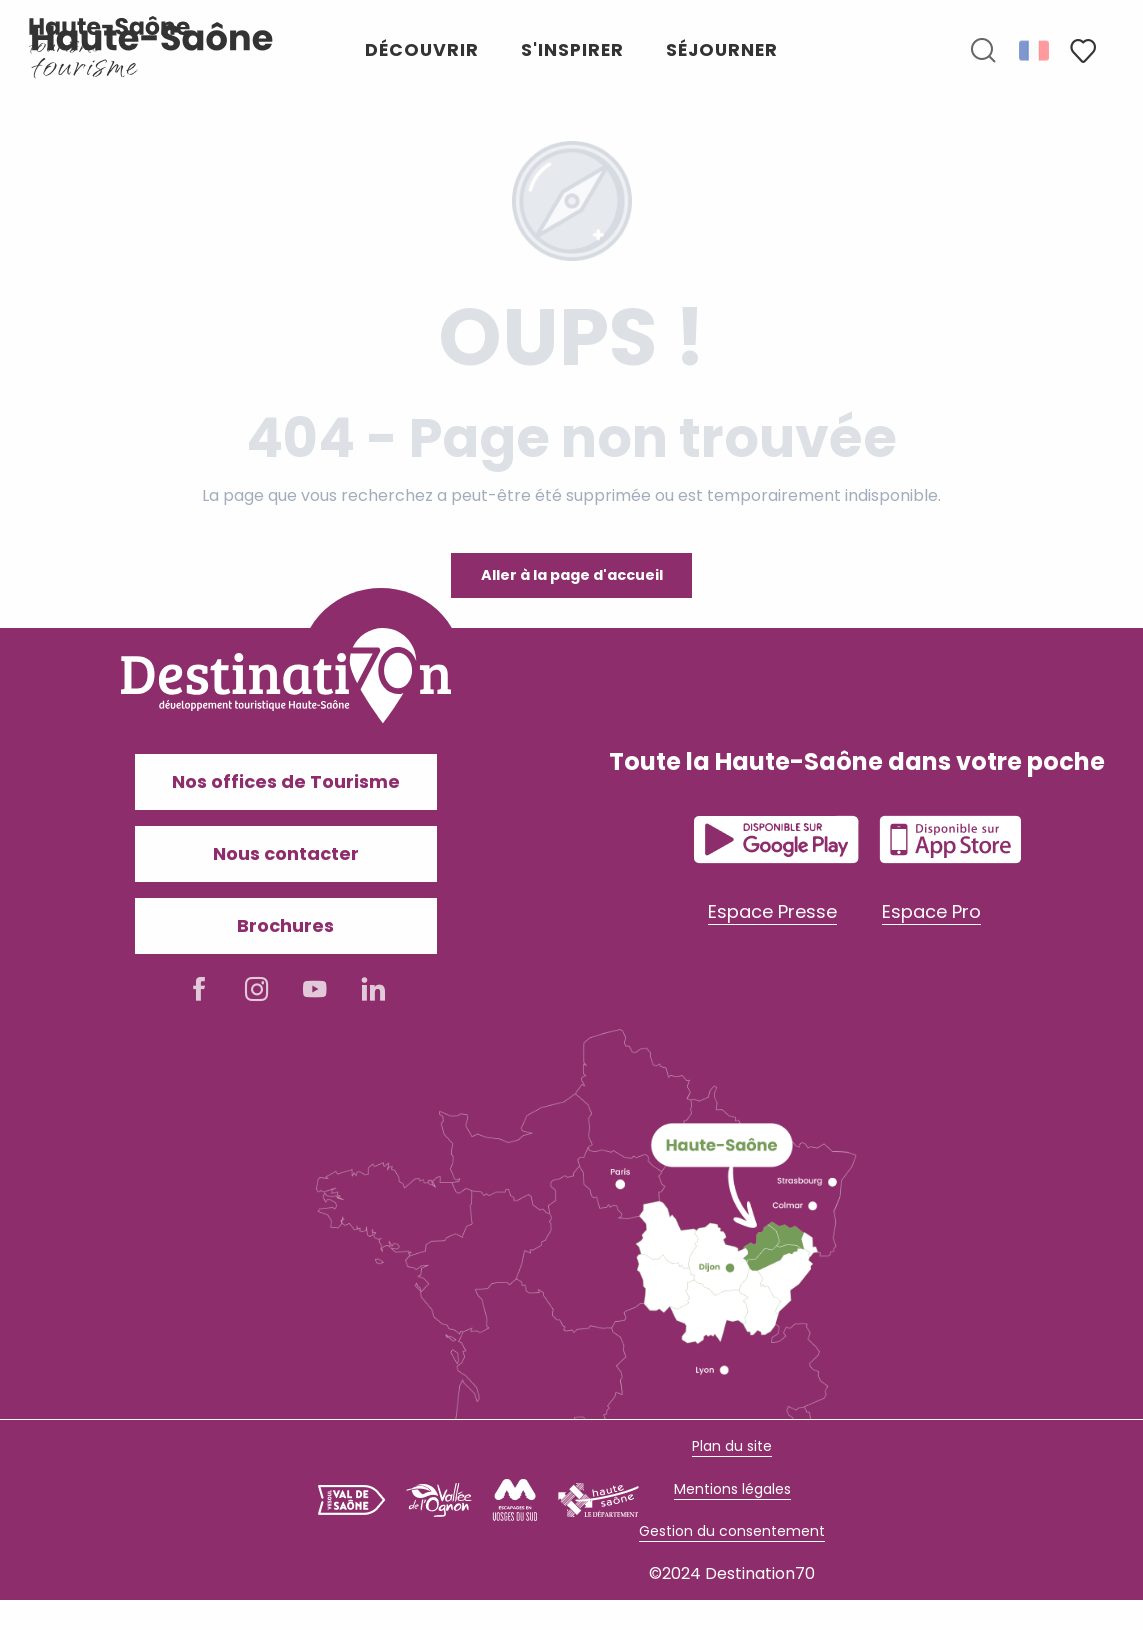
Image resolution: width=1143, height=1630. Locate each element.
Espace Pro (931, 911)
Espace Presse (772, 911)
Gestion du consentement (732, 1531)
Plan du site (732, 1446)
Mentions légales (732, 1489)
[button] (983, 51)
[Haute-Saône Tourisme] (110, 35)
